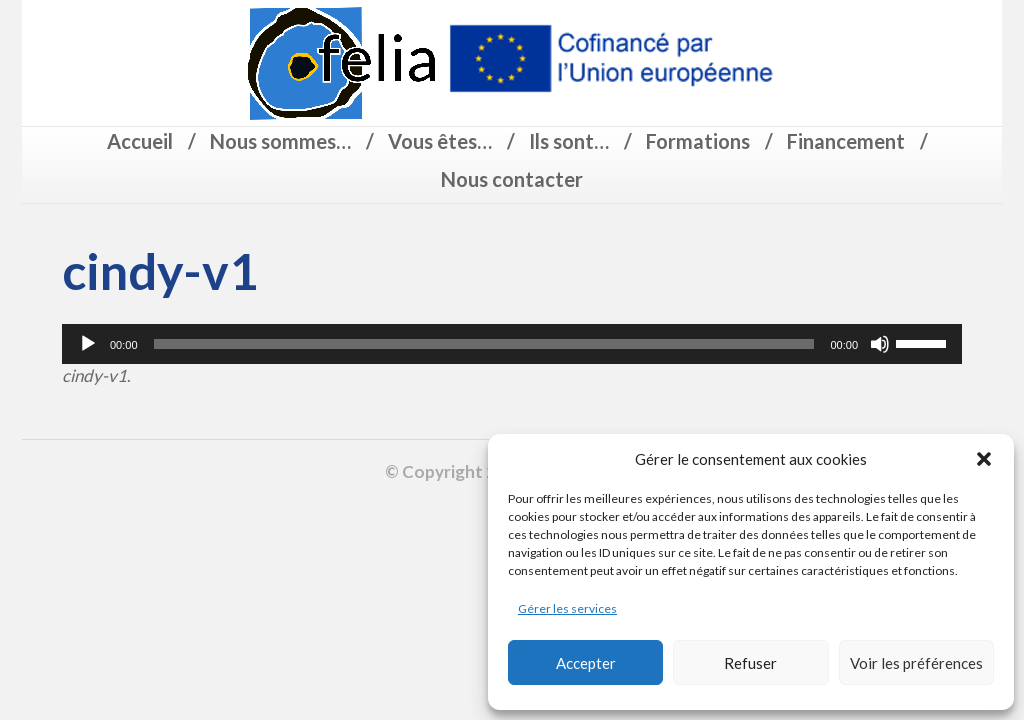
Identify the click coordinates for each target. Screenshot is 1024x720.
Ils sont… (569, 141)
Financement (846, 141)
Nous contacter (512, 179)
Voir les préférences (916, 663)
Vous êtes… (440, 141)
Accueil (140, 141)
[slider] (484, 344)
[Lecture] (88, 344)
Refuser (750, 663)
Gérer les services (567, 608)
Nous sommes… (280, 141)
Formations (698, 141)
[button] (984, 459)
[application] (512, 344)
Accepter (586, 663)
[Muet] (880, 344)
